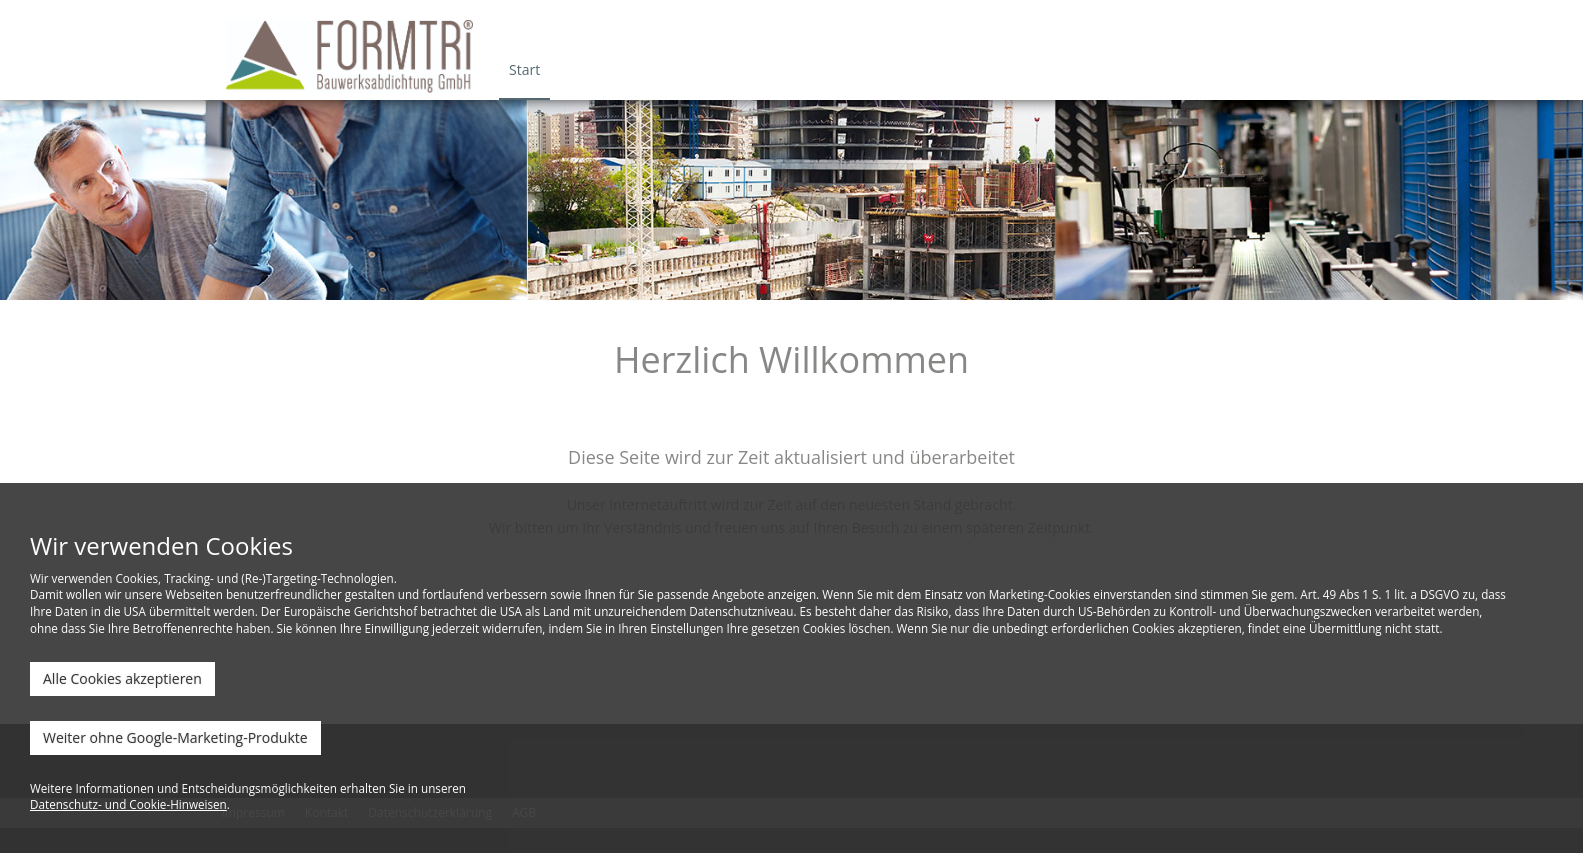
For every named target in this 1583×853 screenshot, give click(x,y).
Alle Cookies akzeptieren (122, 678)
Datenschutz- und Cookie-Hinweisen (128, 804)
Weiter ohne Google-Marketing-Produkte (175, 737)
